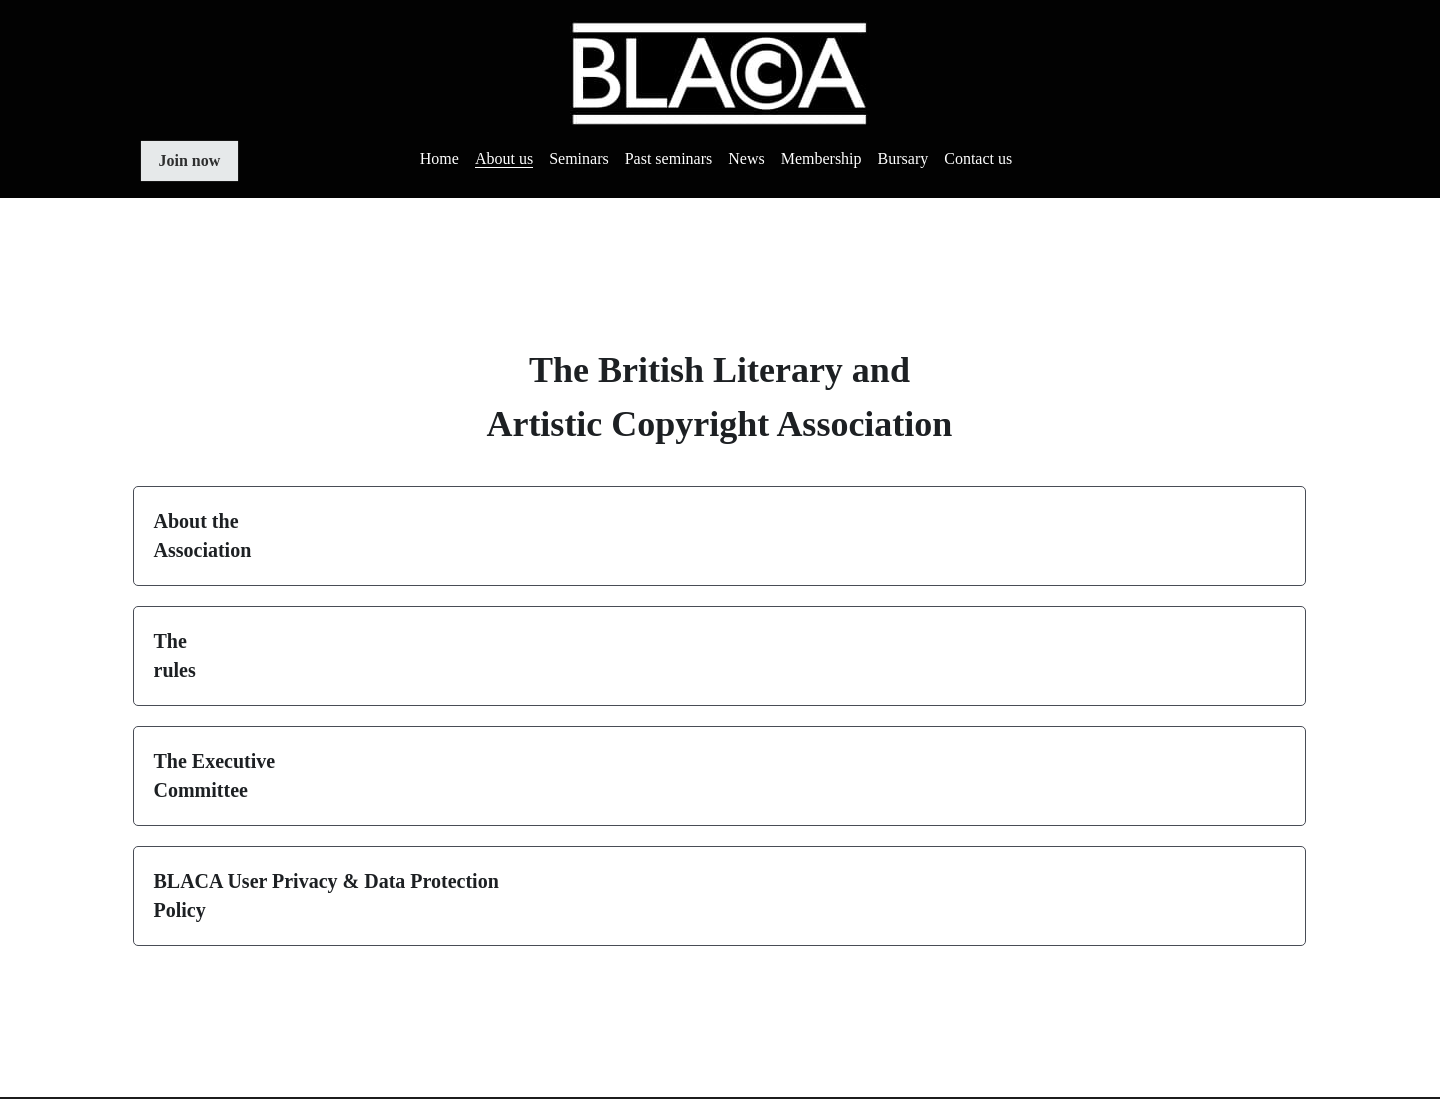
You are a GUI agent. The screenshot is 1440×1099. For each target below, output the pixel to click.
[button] (720, 536)
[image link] (720, 71)
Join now (190, 160)
